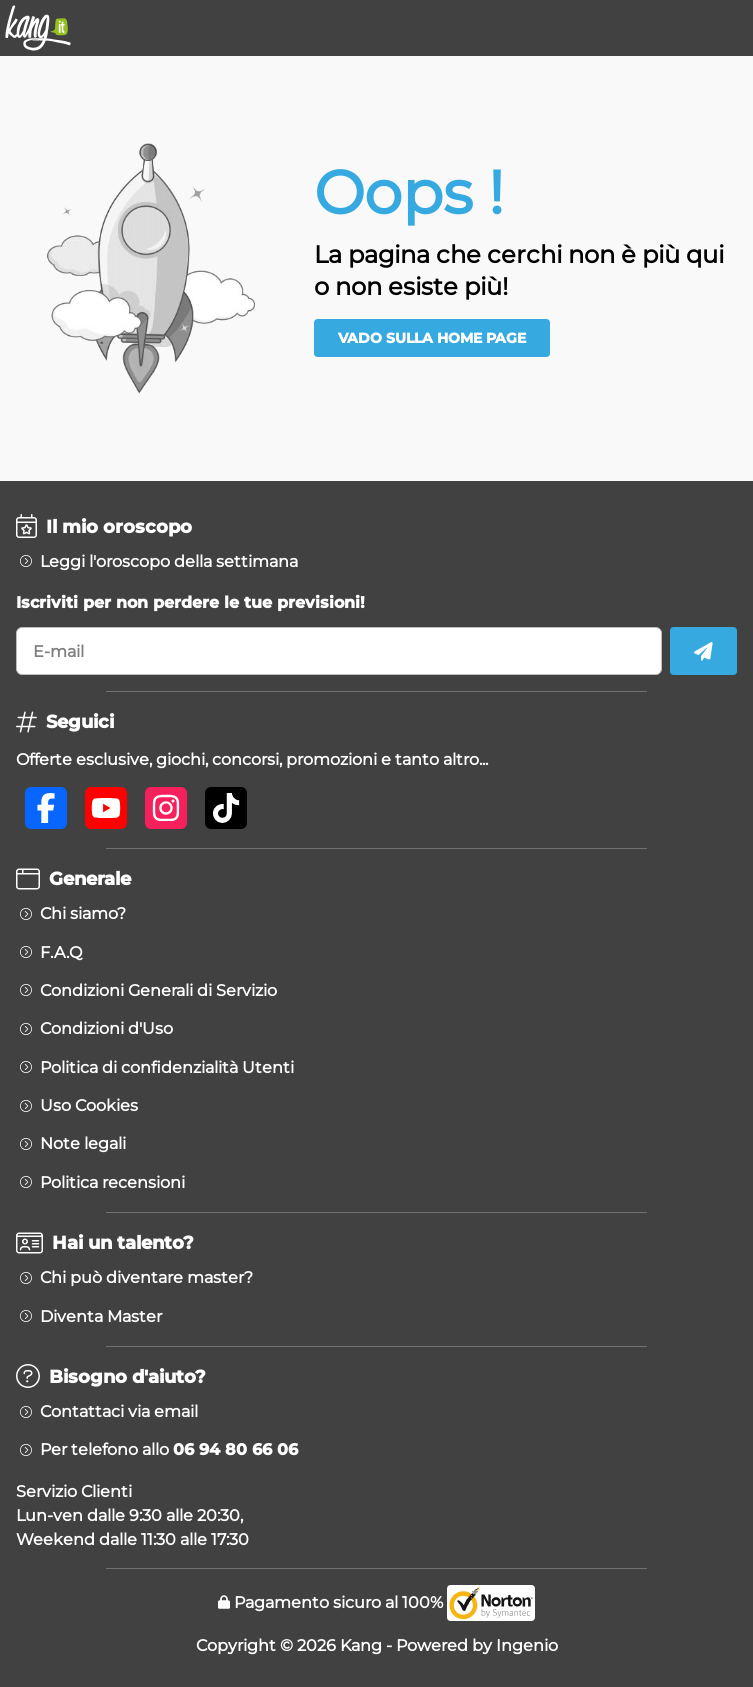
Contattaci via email (119, 1412)
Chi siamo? (83, 914)
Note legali (83, 1144)
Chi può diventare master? (146, 1278)
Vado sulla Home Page (432, 338)
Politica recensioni (112, 1183)
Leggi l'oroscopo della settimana (169, 562)
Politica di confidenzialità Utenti (167, 1068)
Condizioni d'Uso (106, 1029)
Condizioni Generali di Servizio (158, 991)
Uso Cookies (89, 1106)
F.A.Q (61, 953)
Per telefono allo (169, 1450)
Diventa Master (101, 1317)
